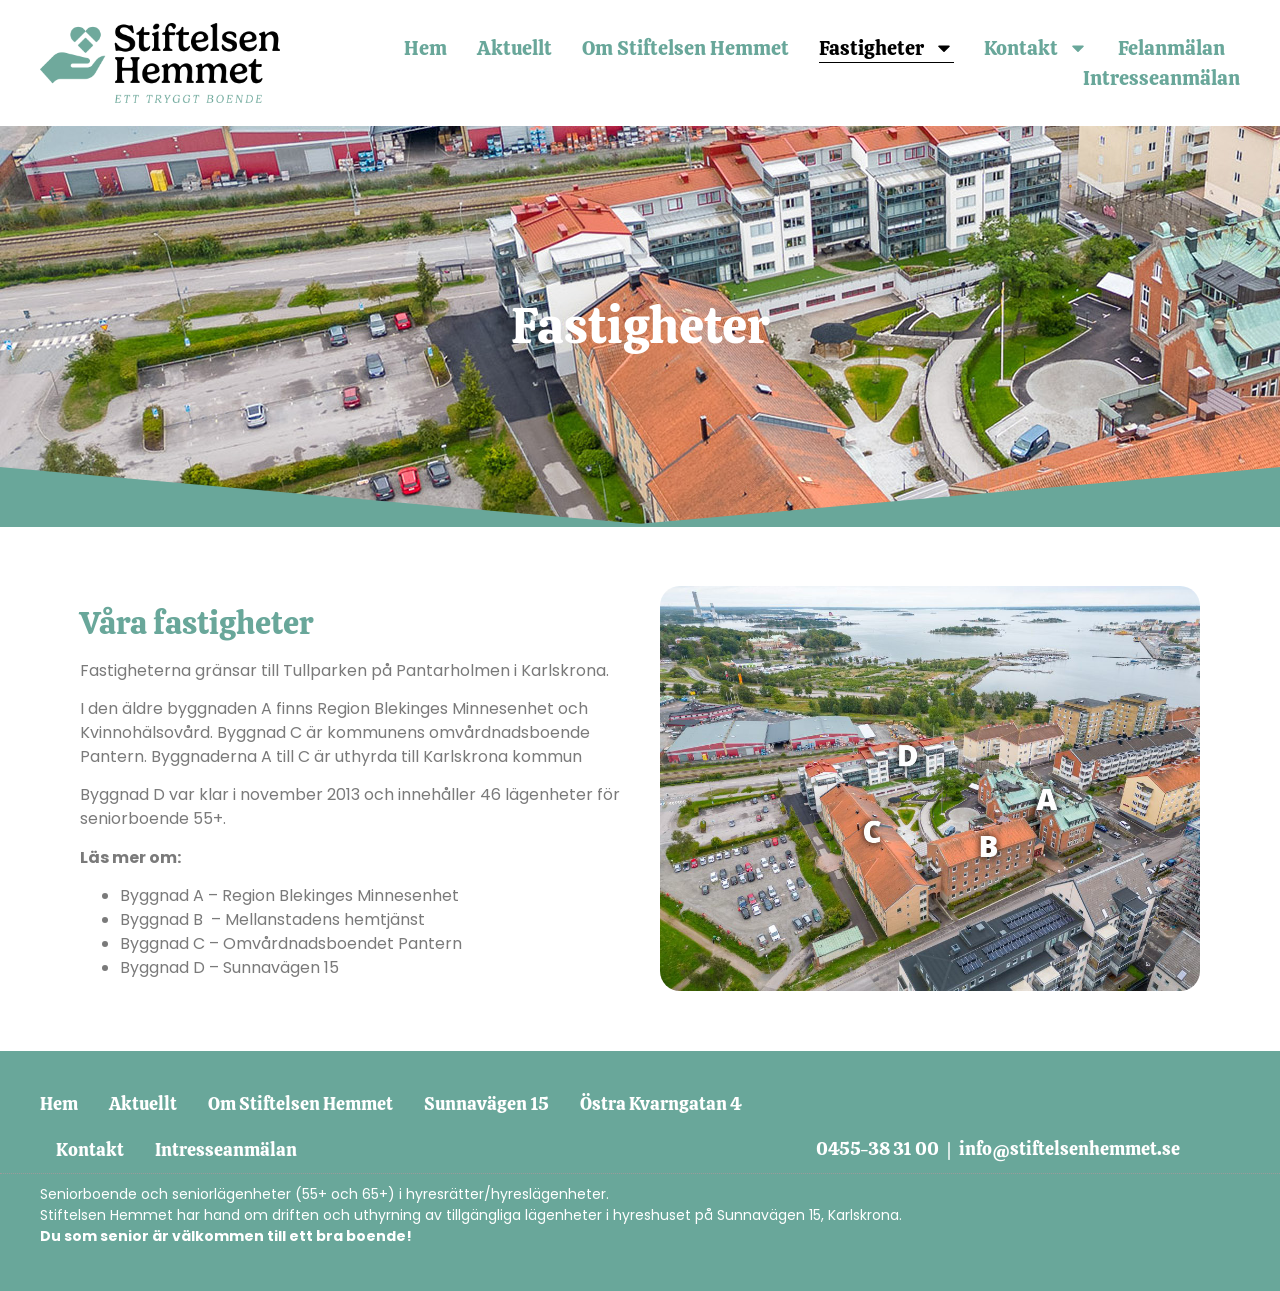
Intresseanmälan (1161, 78)
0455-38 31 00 (877, 1148)
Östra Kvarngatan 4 (661, 1103)
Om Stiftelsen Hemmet (685, 48)
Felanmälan (1171, 48)
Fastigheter (886, 48)
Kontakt (1036, 48)
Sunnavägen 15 (486, 1103)
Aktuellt (514, 48)
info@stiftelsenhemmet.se (1069, 1148)
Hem (425, 48)
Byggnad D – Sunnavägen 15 (229, 967)
